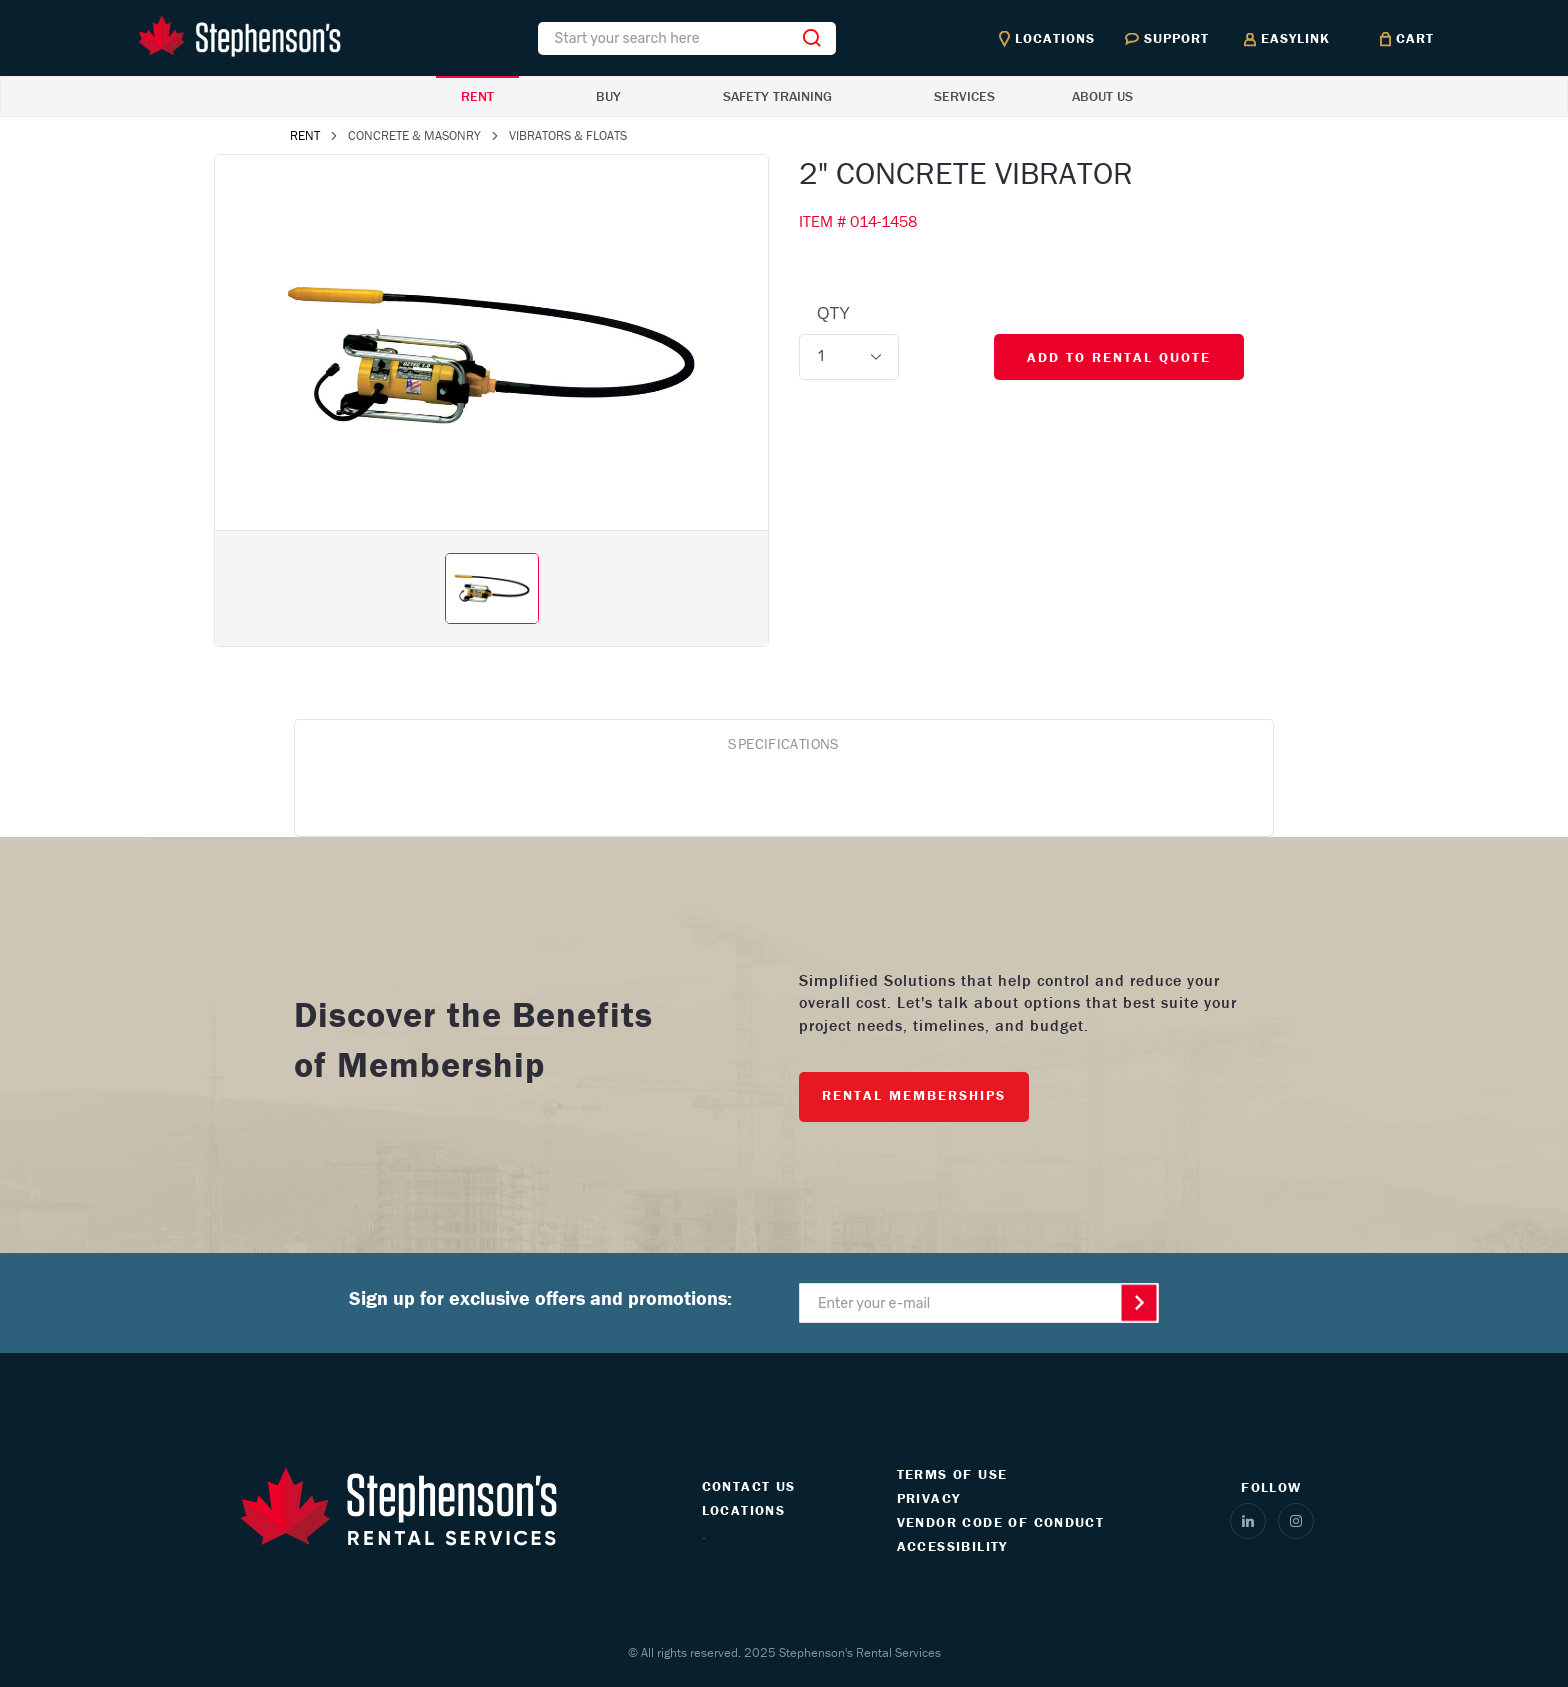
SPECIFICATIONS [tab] (783, 743)
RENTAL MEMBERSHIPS (914, 1095)
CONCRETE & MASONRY (414, 135)
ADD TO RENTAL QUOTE (1119, 357)
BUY (608, 96)
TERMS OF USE (952, 1474)
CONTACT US (749, 1486)
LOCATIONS (744, 1510)
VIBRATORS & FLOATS (568, 135)
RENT (477, 96)
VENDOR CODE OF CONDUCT (1001, 1522)
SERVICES (964, 96)
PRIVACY (929, 1498)
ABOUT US (1102, 96)
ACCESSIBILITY (952, 1546)
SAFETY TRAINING (777, 96)
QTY (833, 313)
